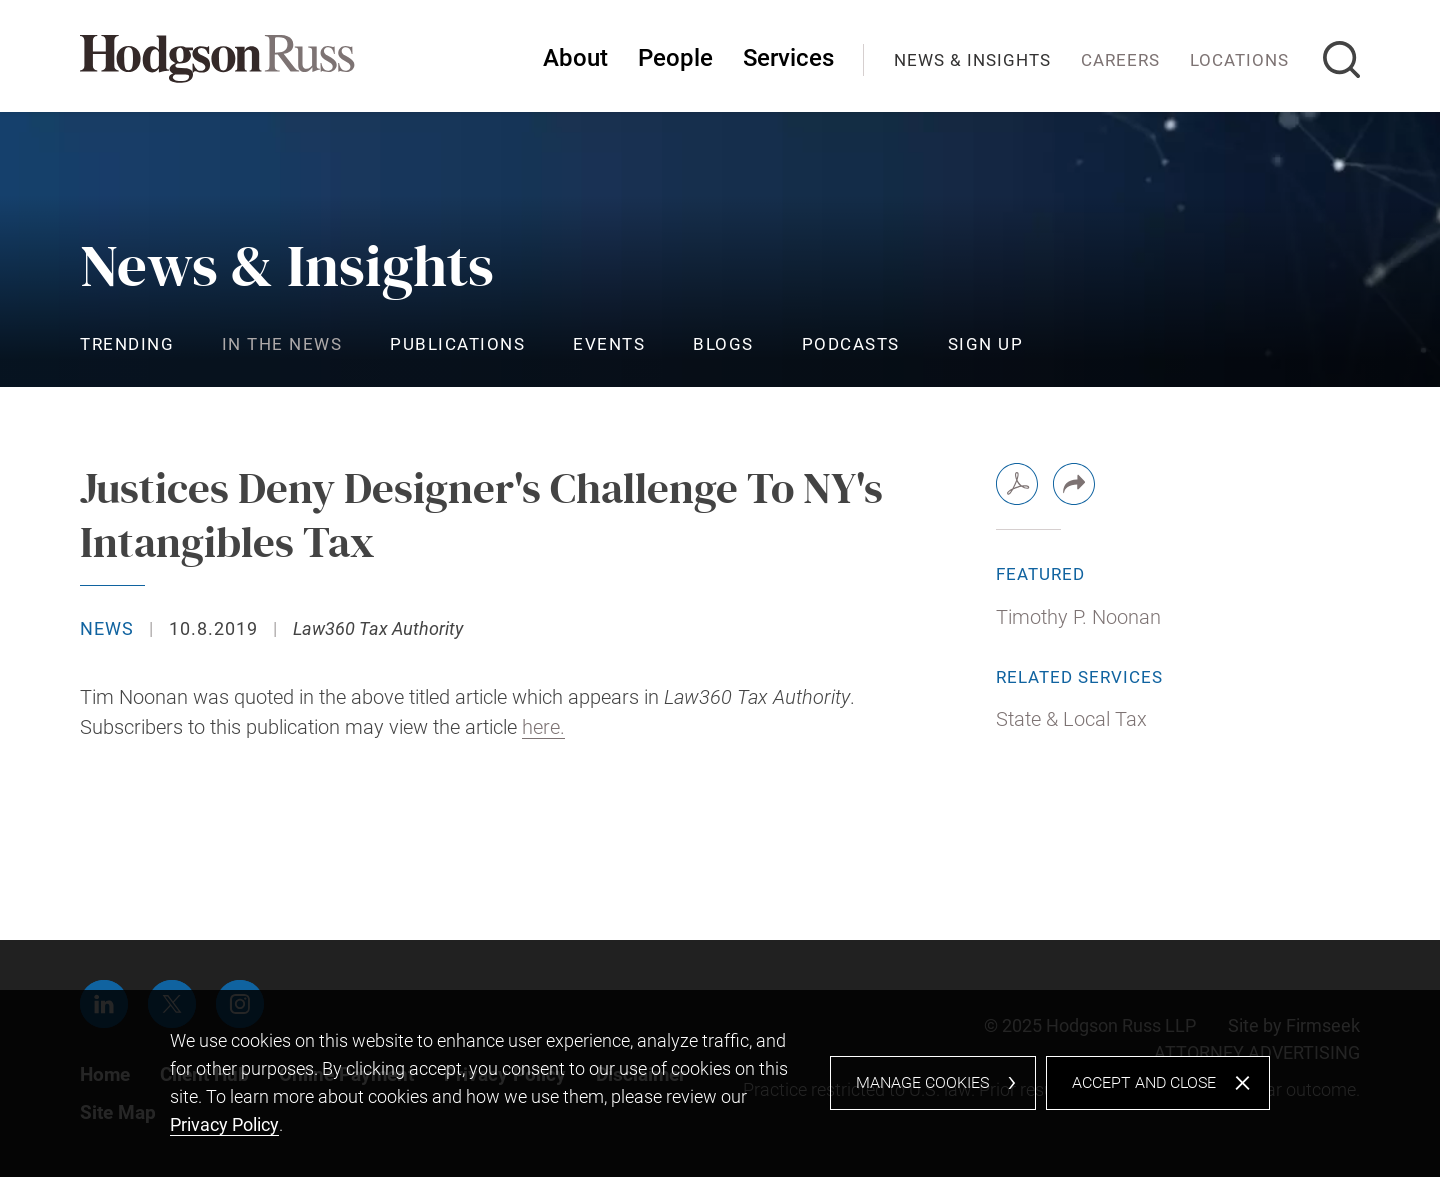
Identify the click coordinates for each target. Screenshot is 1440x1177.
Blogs (723, 344)
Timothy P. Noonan (1078, 617)
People (675, 58)
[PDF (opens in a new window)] (1017, 484)
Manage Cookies (922, 1082)
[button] (1074, 484)
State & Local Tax (1071, 719)
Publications (457, 344)
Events (609, 344)
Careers (1120, 60)
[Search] (1341, 59)
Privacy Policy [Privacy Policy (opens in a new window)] (224, 1124)
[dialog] (720, 1083)
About (575, 58)
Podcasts (851, 344)
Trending (127, 344)
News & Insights (972, 60)
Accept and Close (1144, 1082)
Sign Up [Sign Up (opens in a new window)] (986, 344)
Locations (1239, 60)
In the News (282, 344)
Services (788, 58)
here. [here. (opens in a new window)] (543, 727)
